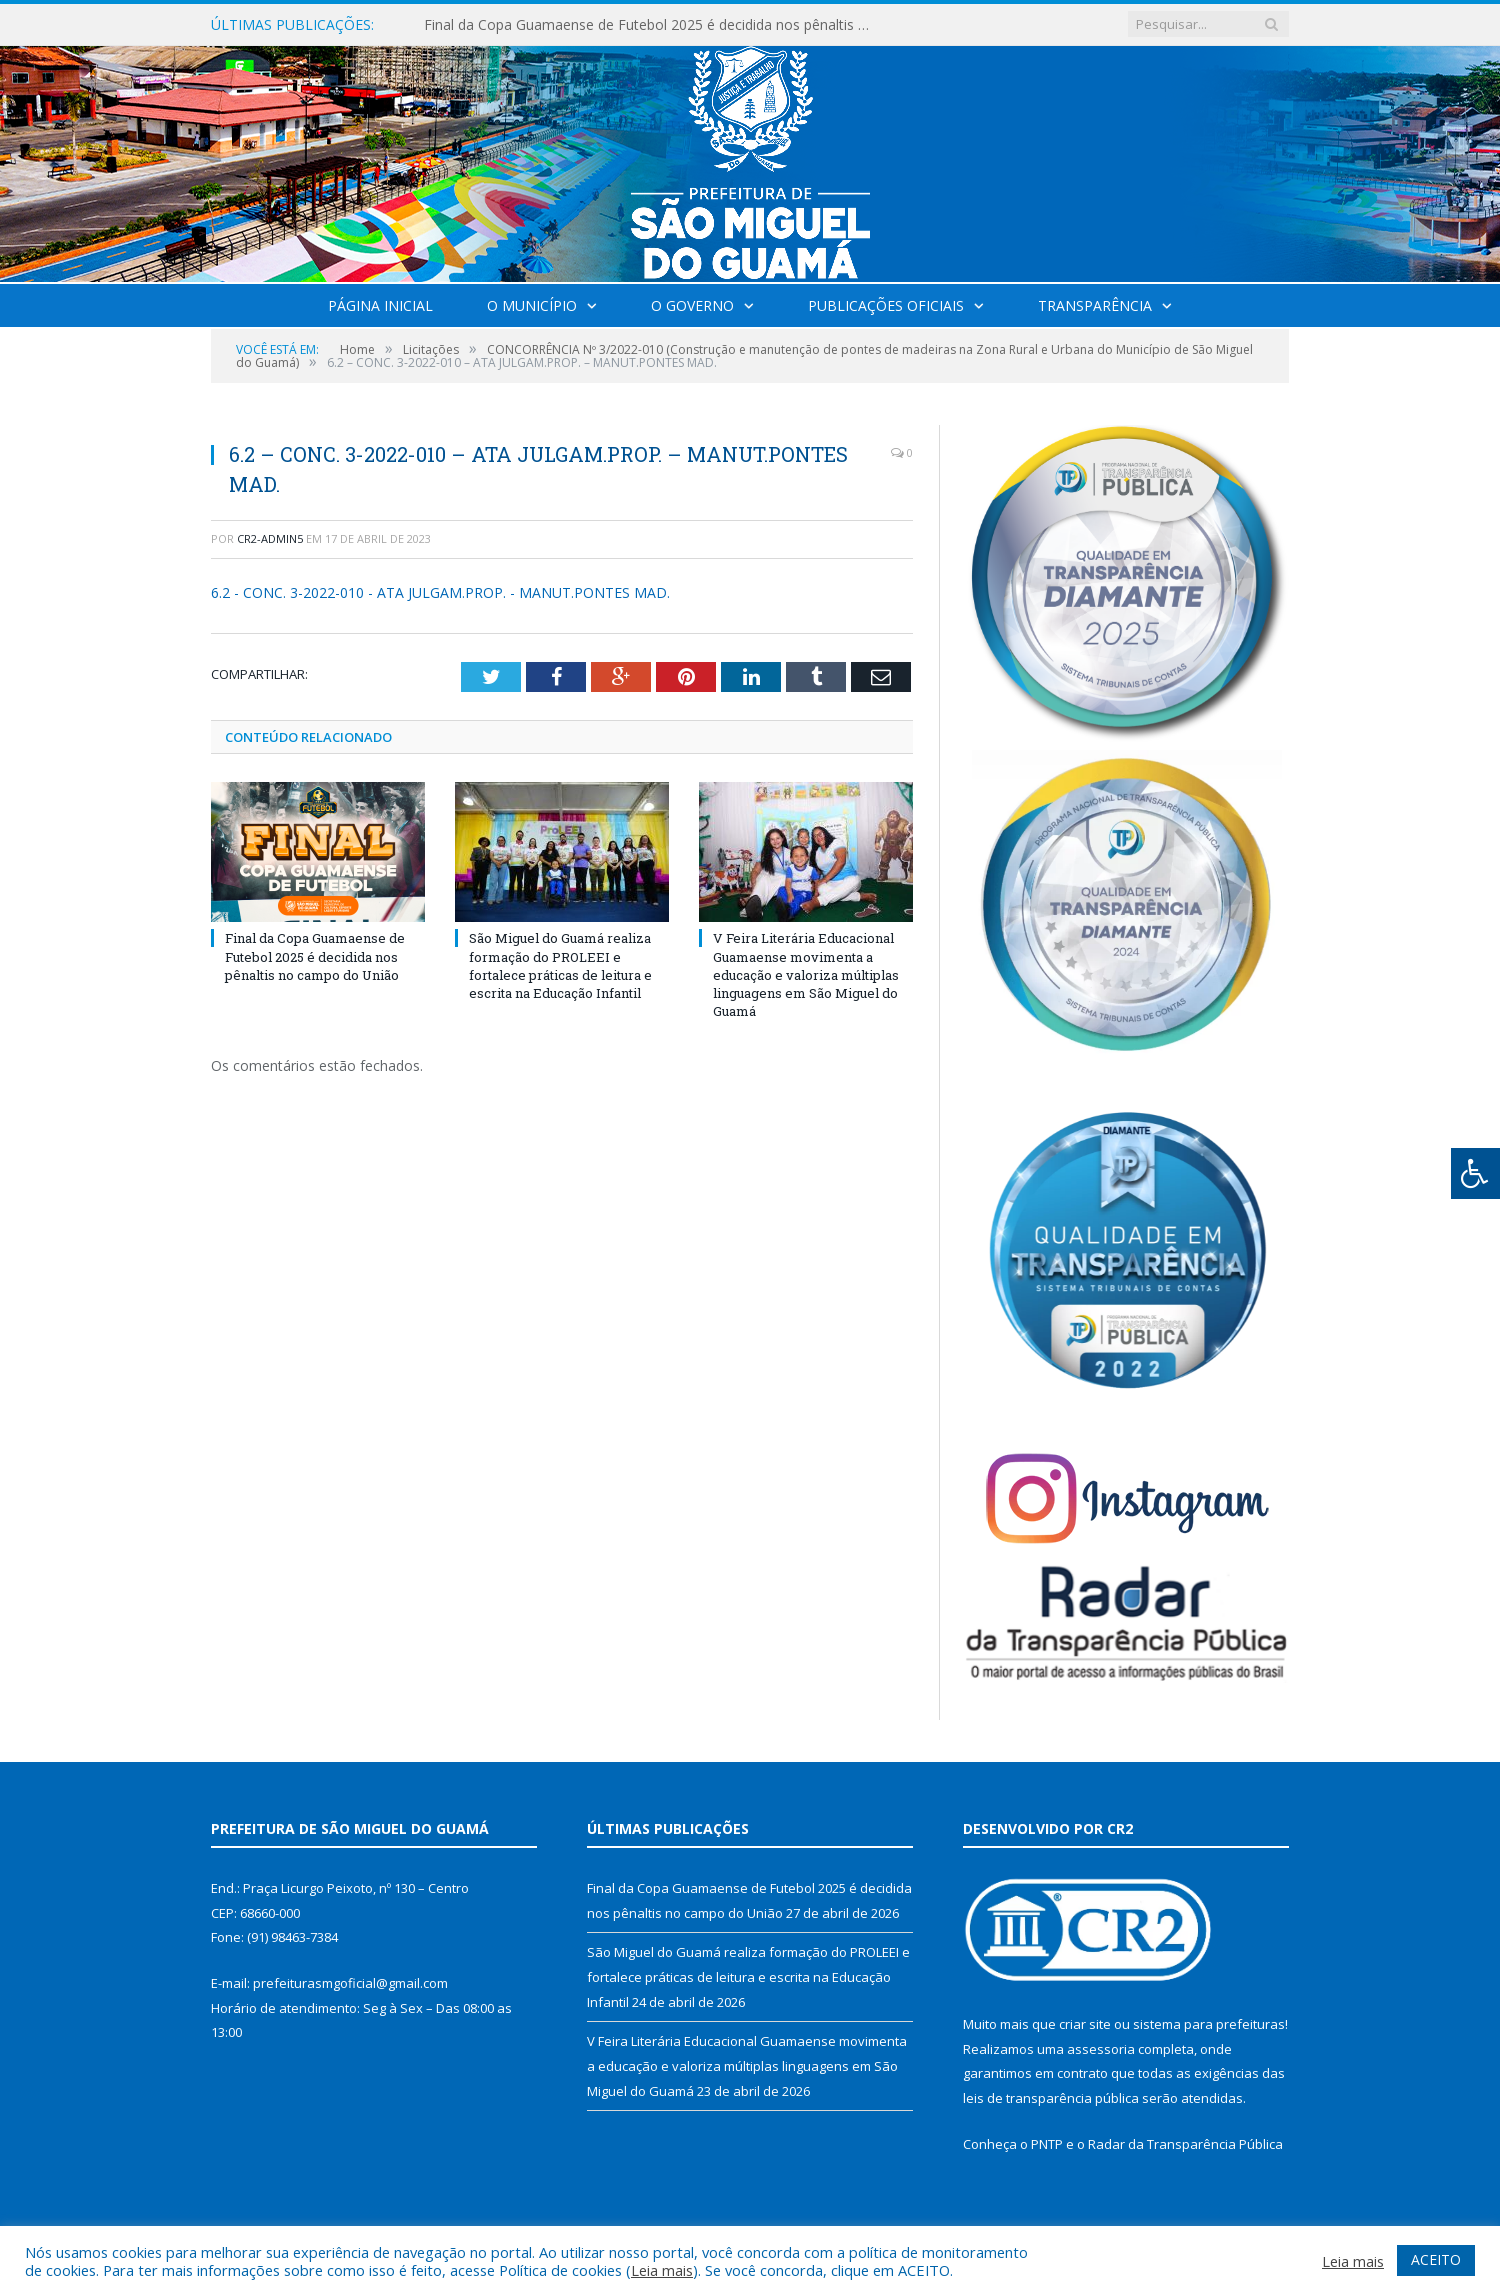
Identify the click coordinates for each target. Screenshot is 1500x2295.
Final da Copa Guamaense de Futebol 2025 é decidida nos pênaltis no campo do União (654, 25)
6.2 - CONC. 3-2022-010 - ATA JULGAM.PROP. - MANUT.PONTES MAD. (440, 592)
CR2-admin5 (270, 538)
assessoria (1101, 2049)
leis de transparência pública (1051, 2098)
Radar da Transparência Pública (1185, 2144)
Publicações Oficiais (886, 305)
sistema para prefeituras (1209, 2024)
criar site (1085, 2024)
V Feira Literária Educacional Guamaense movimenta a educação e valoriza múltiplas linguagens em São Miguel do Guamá (806, 974)
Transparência (1095, 305)
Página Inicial (380, 305)
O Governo (692, 305)
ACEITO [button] (1436, 2259)
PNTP (1047, 2144)
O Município (532, 305)
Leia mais (662, 2270)
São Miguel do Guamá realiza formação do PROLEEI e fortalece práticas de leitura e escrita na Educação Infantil (560, 965)
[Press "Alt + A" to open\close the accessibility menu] (1475, 1173)
